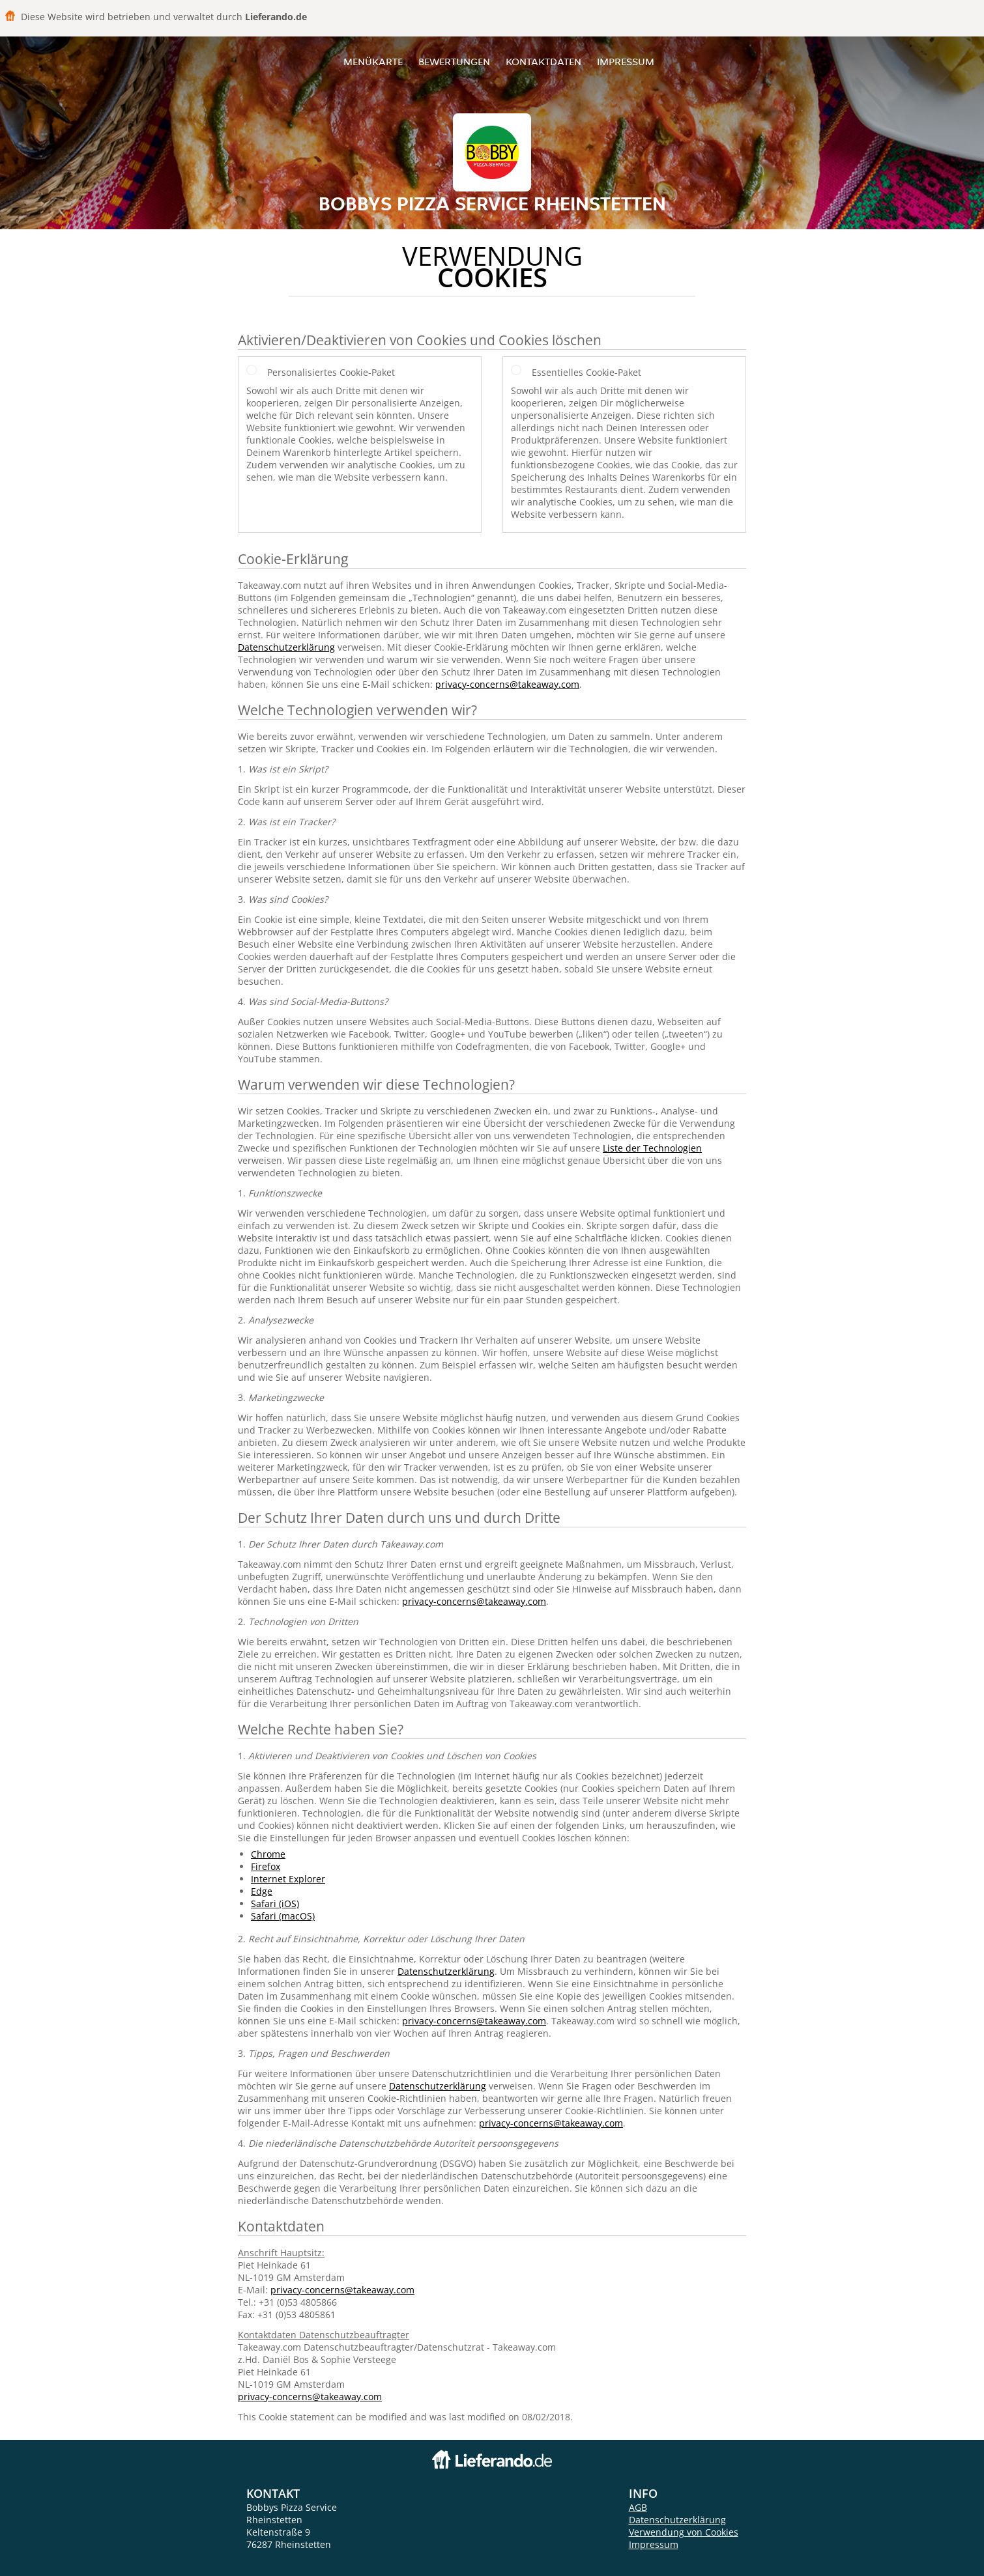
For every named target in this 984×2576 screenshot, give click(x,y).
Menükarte (373, 61)
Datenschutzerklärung (286, 647)
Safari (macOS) (283, 1916)
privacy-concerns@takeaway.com (507, 684)
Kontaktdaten (543, 61)
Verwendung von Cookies (683, 2532)
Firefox (265, 1866)
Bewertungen (454, 61)
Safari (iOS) (275, 1903)
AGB (638, 2507)
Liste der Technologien (652, 1148)
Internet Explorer (288, 1879)
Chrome (268, 1854)
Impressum (625, 61)
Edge (261, 1891)
